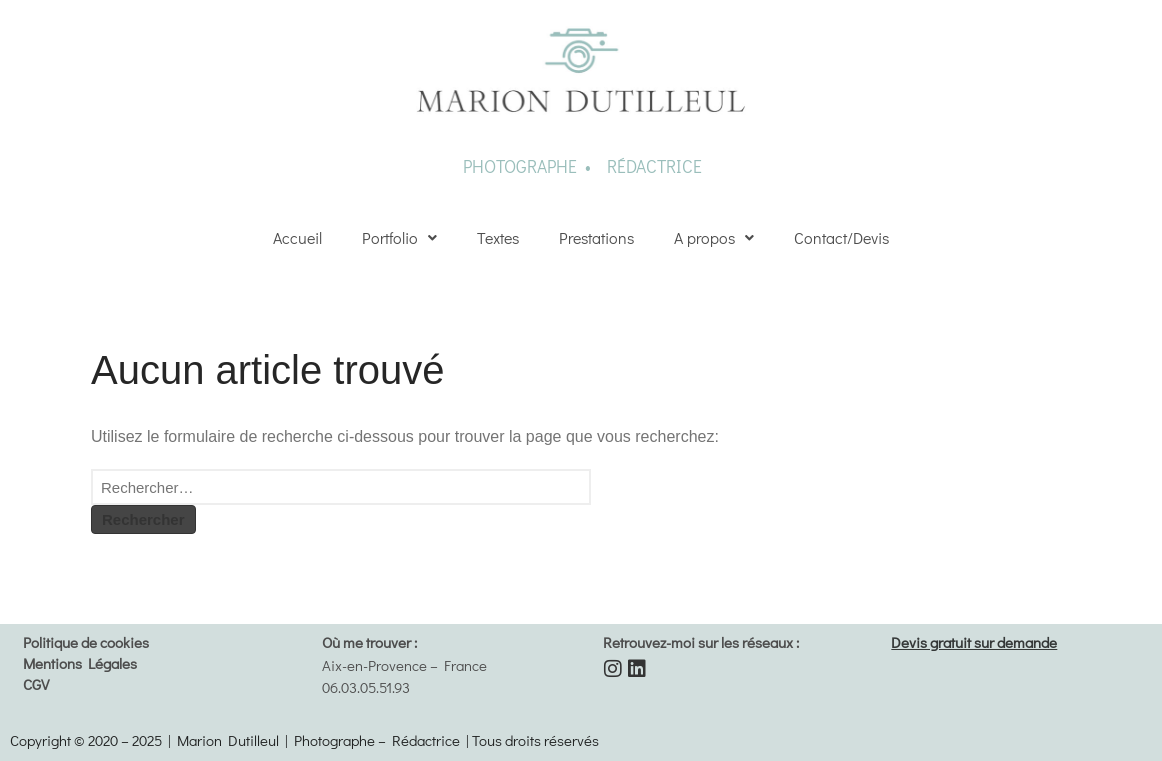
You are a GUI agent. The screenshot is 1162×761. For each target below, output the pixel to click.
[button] (399, 238)
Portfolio (399, 237)
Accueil (297, 237)
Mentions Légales (80, 663)
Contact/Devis (841, 237)
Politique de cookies (86, 642)
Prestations (596, 237)
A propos (714, 237)
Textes (498, 237)
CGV (36, 684)
